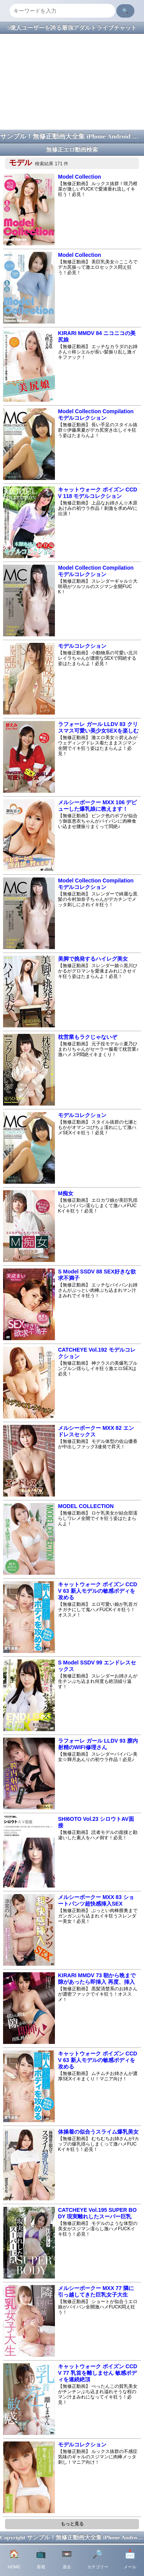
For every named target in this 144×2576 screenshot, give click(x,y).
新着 (41, 2559)
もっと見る (72, 2524)
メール (130, 2559)
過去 (66, 2559)
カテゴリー (97, 2559)
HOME (14, 2559)
